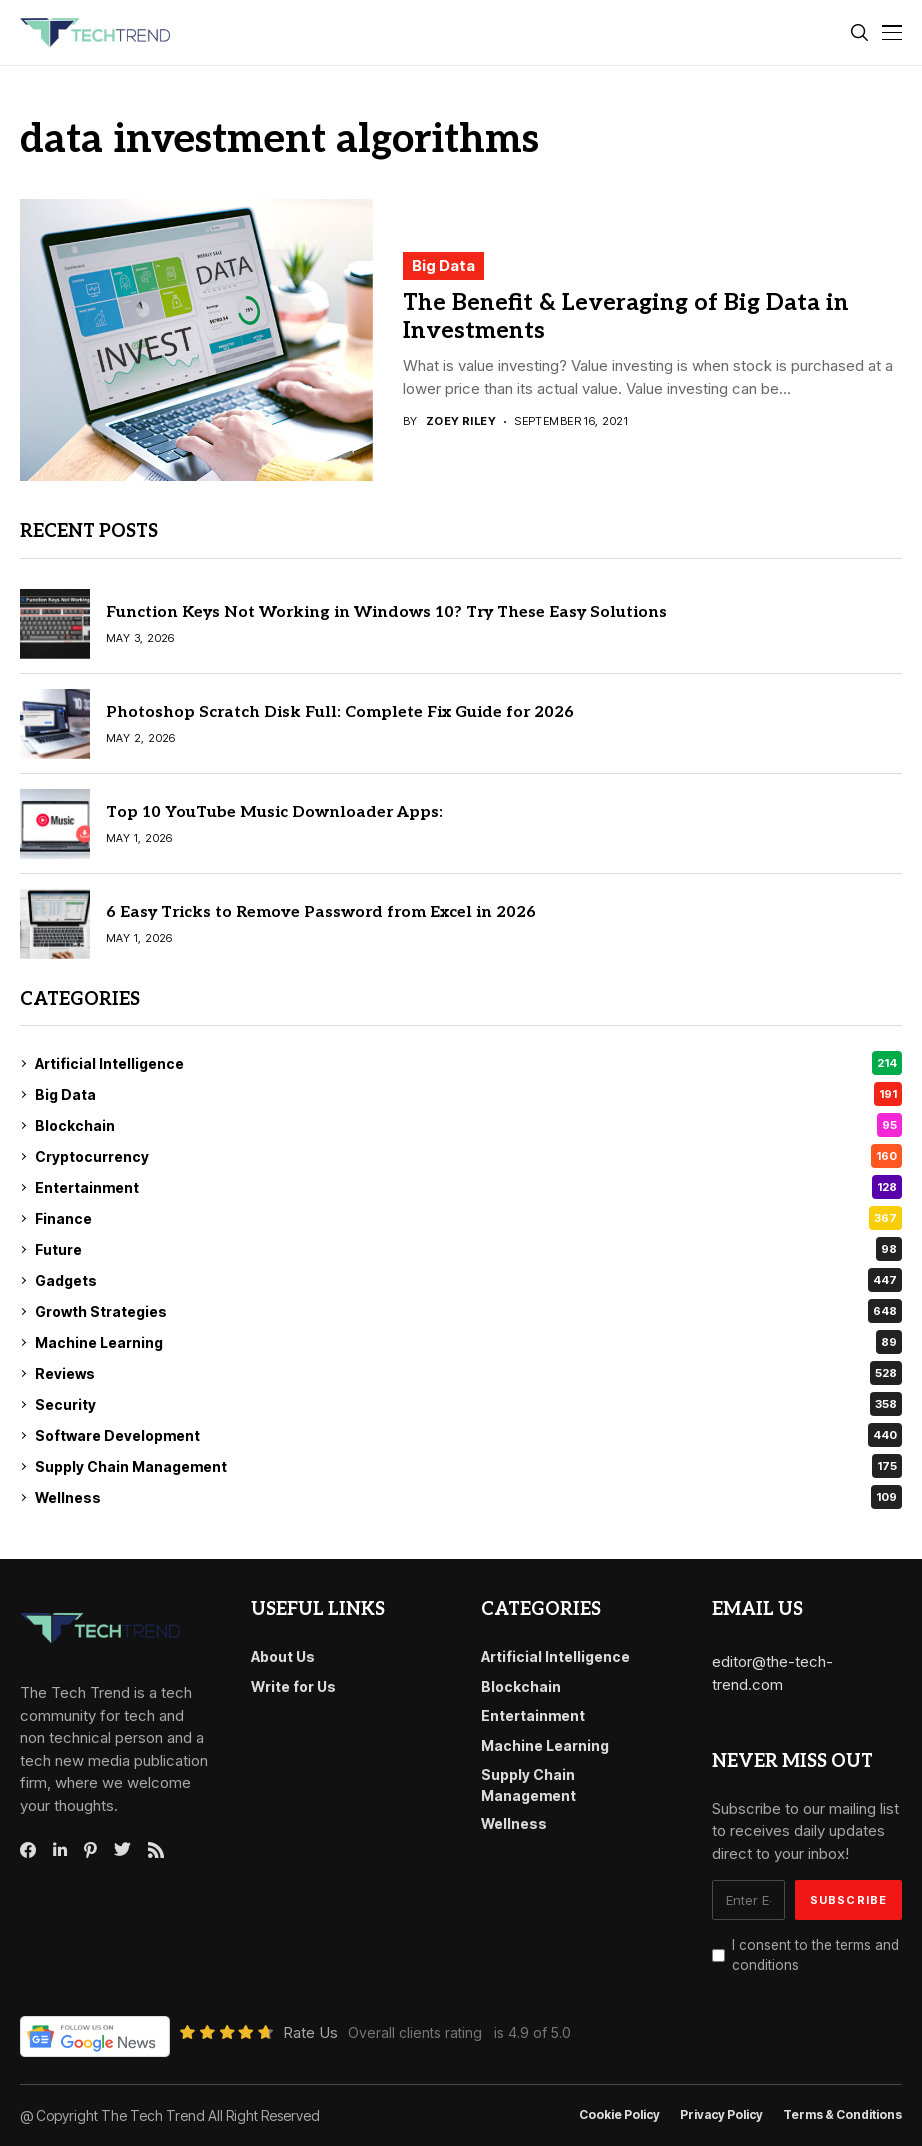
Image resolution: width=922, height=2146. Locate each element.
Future (468, 1249)
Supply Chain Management (468, 1466)
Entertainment (468, 1187)
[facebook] (28, 1850)
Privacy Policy (721, 2115)
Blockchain (468, 1125)
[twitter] (122, 1850)
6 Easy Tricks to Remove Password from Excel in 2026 (321, 912)
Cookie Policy (619, 2115)
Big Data (443, 265)
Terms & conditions (842, 2115)
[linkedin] (60, 1850)
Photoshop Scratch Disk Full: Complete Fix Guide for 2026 (340, 712)
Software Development (468, 1435)
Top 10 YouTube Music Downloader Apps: (274, 812)
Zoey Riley (461, 421)
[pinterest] (90, 1850)
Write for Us (293, 1686)
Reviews (468, 1373)
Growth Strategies (468, 1311)
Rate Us (310, 2032)
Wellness (468, 1497)
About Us (283, 1656)
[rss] (156, 1850)
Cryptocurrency (468, 1156)
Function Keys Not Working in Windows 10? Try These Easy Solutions (386, 612)
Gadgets (468, 1280)
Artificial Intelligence (468, 1063)
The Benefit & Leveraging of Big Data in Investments (626, 317)
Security (468, 1404)
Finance (468, 1218)
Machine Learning (468, 1342)
